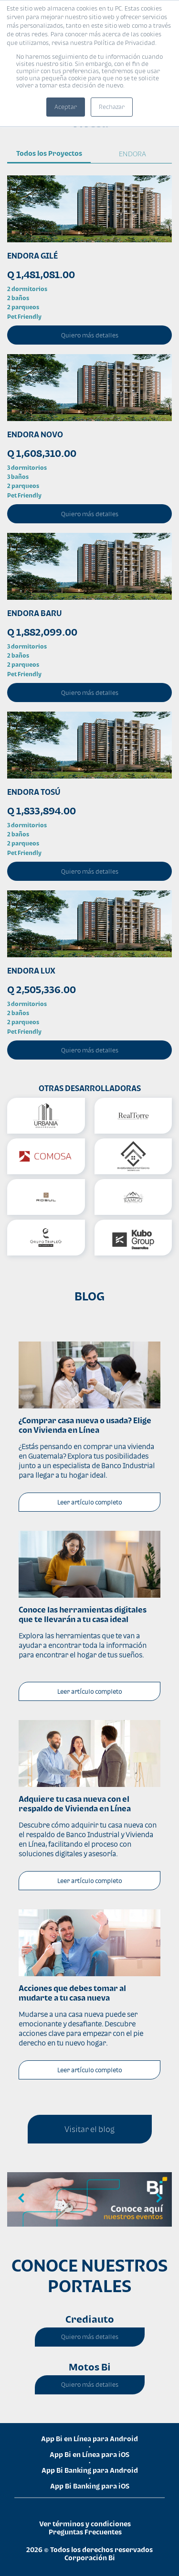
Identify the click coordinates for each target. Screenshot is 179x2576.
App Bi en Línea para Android (89, 2439)
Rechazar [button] (112, 106)
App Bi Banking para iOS (89, 2486)
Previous (21, 2198)
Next (157, 2198)
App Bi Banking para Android (90, 2470)
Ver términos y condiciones (85, 2524)
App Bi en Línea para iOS (89, 2454)
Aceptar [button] (65, 106)
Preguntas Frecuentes (85, 2532)
